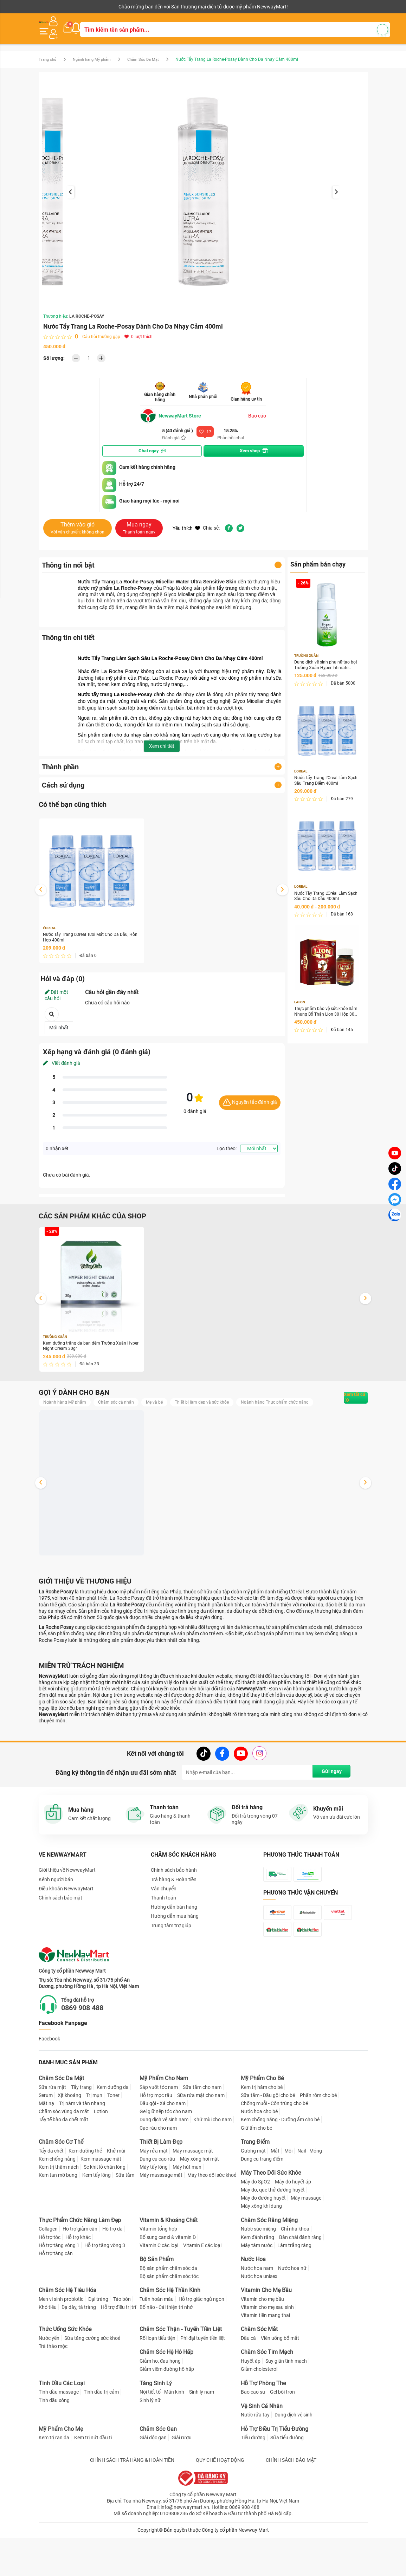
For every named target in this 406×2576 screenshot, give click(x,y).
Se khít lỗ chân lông (104, 2213)
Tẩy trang (81, 2133)
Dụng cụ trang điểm (262, 2205)
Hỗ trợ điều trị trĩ (118, 2353)
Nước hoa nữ (292, 2314)
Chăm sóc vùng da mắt (64, 2158)
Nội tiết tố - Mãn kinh (162, 2438)
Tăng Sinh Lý (156, 2429)
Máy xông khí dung (261, 2252)
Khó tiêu (48, 2353)
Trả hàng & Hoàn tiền (173, 1889)
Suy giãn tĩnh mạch (286, 2407)
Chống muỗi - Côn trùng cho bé (274, 2150)
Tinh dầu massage (59, 2438)
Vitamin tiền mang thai (265, 2362)
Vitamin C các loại (159, 2292)
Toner (113, 2141)
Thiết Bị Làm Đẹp (161, 2188)
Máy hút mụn (187, 2213)
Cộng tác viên (93, 6)
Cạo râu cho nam (158, 2174)
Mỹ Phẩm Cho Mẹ (61, 2475)
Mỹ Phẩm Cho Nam (164, 2124)
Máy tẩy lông (154, 2213)
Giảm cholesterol (259, 2416)
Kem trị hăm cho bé (262, 2133)
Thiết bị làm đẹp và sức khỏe (218, 1400)
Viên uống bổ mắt (280, 2385)
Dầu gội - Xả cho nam (163, 2150)
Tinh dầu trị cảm (101, 2438)
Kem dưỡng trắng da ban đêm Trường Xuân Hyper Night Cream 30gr (90, 1343)
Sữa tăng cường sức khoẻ (92, 2385)
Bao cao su (253, 2438)
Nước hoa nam (257, 2314)
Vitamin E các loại (202, 2292)
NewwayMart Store (173, 410)
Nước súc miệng (258, 2275)
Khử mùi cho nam (212, 2166)
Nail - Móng (309, 2197)
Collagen (48, 2275)
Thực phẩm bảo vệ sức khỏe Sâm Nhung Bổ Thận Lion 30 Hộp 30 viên (325, 1011)
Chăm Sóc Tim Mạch (267, 2398)
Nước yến (49, 2385)
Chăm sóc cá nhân (124, 1400)
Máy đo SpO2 (255, 2228)
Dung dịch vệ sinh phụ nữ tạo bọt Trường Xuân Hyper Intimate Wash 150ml (325, 660)
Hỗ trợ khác (78, 2283)
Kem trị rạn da (54, 2484)
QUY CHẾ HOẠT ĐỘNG (220, 2506)
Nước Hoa (253, 2305)
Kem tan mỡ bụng (58, 2222)
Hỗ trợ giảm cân (80, 2275)
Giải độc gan (153, 2484)
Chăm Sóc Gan (158, 2475)
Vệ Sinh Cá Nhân (262, 2452)
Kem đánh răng (257, 2283)
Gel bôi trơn (282, 2438)
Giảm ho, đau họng (160, 2407)
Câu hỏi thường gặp (101, 331)
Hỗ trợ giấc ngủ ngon (201, 2345)
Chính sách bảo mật (60, 1907)
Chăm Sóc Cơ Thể (61, 2188)
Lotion (101, 2158)
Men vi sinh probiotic (61, 2345)
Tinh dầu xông (54, 2446)
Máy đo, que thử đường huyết (273, 2236)
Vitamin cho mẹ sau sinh (267, 2353)
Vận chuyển (163, 1898)
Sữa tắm (125, 2222)
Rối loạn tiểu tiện (157, 2385)
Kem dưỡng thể (85, 2197)
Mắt (275, 2197)
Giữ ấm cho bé (256, 2174)
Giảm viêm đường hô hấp (167, 2416)
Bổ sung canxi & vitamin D (168, 2283)
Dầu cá (248, 2385)
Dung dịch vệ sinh (293, 2461)
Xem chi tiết (161, 740)
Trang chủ (48, 53)
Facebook (49, 2085)
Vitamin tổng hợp (158, 2275)
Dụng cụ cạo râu (157, 2205)
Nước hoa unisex (259, 2322)
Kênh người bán (54, 6)
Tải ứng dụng (129, 6)
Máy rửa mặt (154, 2197)
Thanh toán (163, 1907)
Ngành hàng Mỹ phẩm (96, 53)
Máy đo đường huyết (263, 2244)
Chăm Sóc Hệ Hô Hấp (166, 2398)
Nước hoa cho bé (259, 2158)
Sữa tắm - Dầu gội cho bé (268, 2141)
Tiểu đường (253, 2484)
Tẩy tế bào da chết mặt (63, 2166)
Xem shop (254, 445)
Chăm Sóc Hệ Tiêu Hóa (67, 2336)
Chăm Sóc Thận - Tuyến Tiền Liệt (181, 2376)
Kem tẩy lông (96, 2222)
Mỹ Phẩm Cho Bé (262, 2124)
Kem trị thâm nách (59, 2213)
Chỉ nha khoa (295, 2275)
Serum (46, 2141)
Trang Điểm (255, 2188)
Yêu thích (186, 522)
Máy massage (306, 2244)
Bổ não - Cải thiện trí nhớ (166, 2353)
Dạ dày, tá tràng (79, 2353)
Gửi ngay (328, 1782)
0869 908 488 (91, 2054)
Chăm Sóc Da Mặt (152, 53)
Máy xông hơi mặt (199, 2205)
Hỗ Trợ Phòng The (263, 2429)
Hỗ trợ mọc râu (156, 2141)
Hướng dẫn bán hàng (174, 1917)
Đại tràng (98, 2345)
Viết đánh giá (61, 1059)
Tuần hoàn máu (157, 2345)
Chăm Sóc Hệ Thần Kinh (170, 2336)
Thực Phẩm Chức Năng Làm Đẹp (80, 2266)
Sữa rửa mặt (52, 2133)
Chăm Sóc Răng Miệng (269, 2266)
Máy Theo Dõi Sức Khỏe (271, 2219)
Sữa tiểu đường (287, 2484)
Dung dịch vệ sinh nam (164, 2166)
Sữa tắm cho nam (202, 2133)
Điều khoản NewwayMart (66, 1898)
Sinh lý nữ (150, 2446)
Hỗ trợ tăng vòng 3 (104, 2292)
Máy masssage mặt (161, 2222)
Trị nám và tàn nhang (82, 2150)
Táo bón (122, 2345)
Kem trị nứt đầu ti (93, 2484)
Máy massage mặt (193, 2197)
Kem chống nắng (57, 2205)
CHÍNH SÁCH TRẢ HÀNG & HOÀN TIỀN (132, 2506)
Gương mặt (253, 2197)
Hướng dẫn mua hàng (175, 1926)
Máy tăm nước (256, 2292)
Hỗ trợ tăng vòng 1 (59, 2292)
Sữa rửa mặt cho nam (201, 2141)
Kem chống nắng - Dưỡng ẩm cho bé (280, 2166)
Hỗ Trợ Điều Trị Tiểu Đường (274, 2475)
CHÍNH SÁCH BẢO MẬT (291, 2506)
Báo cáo (257, 410)
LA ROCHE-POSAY (86, 310)
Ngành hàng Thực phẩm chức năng (82, 1410)
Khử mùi (116, 2197)
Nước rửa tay (255, 2461)
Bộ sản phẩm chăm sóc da (168, 2314)
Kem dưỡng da (113, 2133)
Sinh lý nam (201, 2438)
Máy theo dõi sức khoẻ (211, 2222)
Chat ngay (152, 445)
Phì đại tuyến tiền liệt (202, 2385)
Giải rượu (182, 2484)
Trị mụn (94, 2141)
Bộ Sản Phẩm (157, 2305)
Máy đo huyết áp (293, 2228)
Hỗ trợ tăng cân (56, 2300)
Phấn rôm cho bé (318, 2141)
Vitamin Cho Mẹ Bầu (266, 2336)
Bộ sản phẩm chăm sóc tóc (169, 2322)
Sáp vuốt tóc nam (159, 2133)
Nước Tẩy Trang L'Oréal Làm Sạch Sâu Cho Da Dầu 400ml (325, 894)
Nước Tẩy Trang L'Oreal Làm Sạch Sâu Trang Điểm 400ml (324, 777)
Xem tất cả (344, 1400)
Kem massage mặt (100, 2205)
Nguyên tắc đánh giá (250, 1098)
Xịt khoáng (69, 2141)
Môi (288, 2197)
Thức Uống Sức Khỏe (65, 2376)
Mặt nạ (46, 2150)
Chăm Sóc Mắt (259, 2376)
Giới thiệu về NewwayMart (67, 1880)
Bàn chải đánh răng (300, 2283)
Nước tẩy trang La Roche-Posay (115, 689)
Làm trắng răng (294, 2292)
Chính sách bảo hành (174, 1880)
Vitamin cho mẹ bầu (262, 2345)
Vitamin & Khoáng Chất (169, 2266)
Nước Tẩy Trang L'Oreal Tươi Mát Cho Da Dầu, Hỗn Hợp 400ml (86, 933)
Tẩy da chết (51, 2197)
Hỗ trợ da (112, 2275)
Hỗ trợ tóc (49, 2283)
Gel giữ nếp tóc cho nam (166, 2158)
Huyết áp (250, 2407)
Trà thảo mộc (53, 2393)
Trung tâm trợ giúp (171, 1935)
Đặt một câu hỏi (56, 991)
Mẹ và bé (165, 1400)
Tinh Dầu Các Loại (62, 2429)
